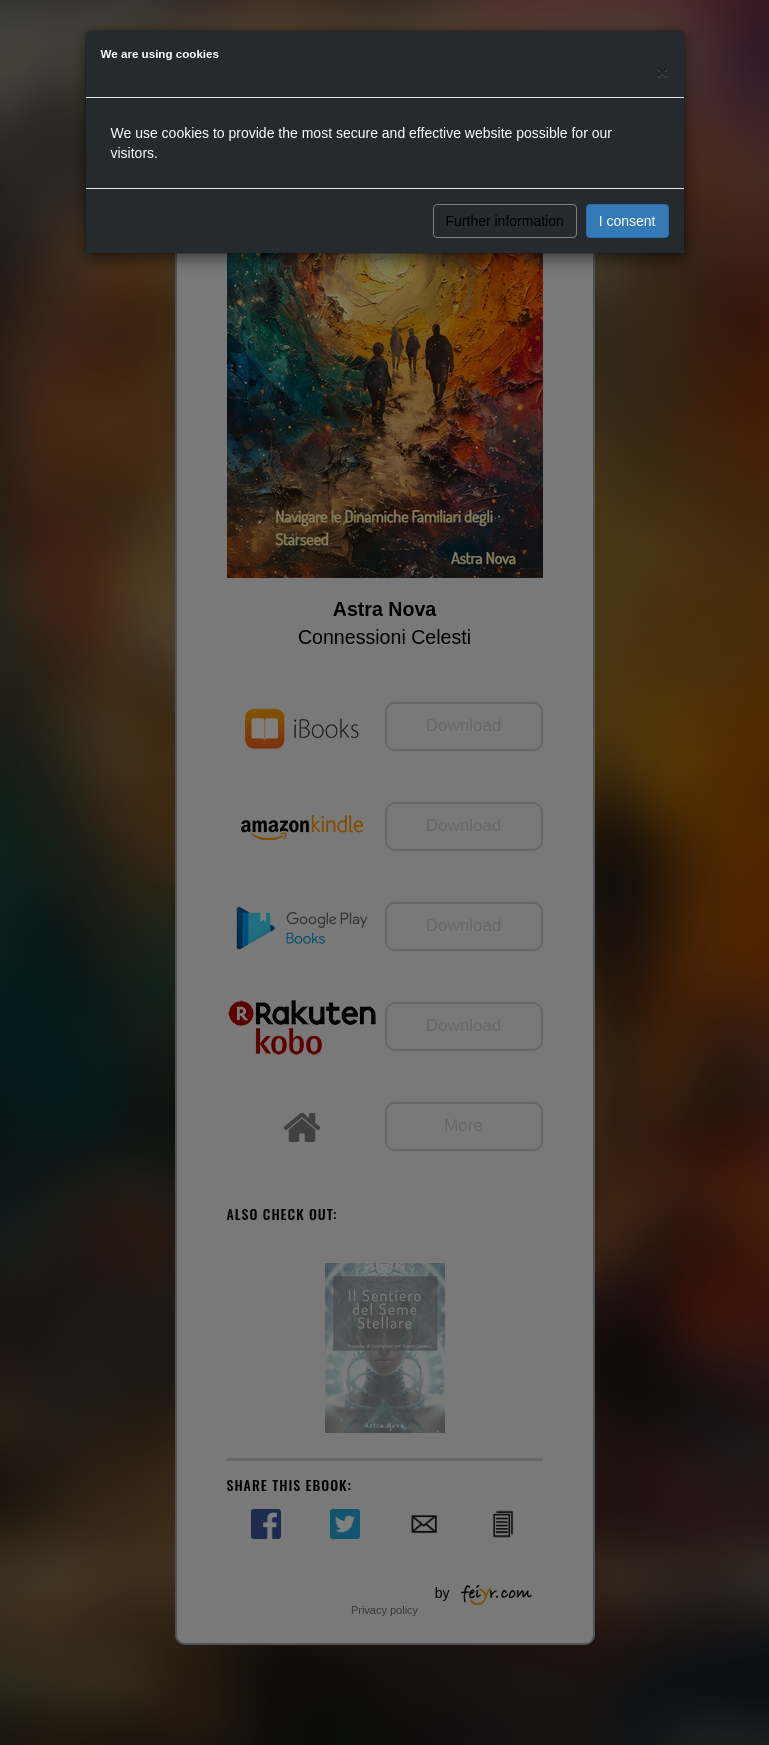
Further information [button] (505, 221)
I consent (627, 221)
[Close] (662, 71)
